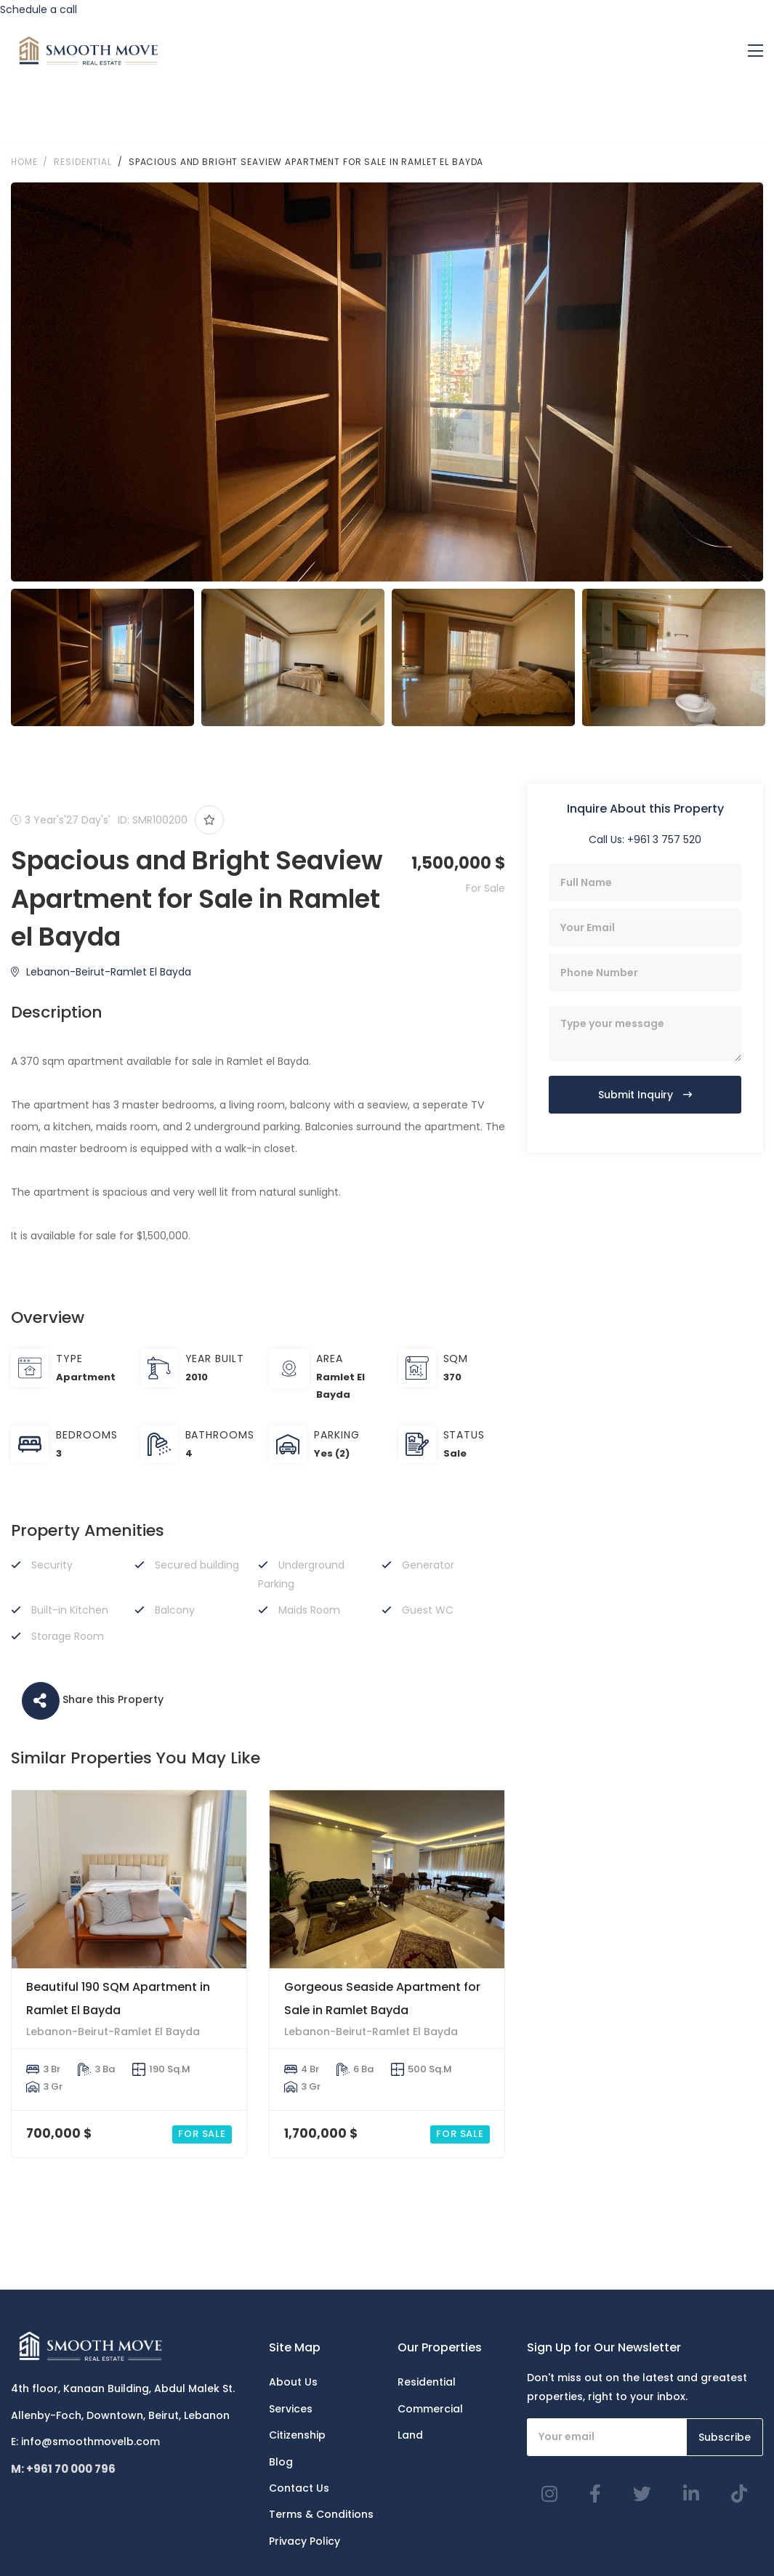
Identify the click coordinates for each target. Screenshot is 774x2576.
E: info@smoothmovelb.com (85, 2441)
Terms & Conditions (321, 2514)
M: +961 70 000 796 (63, 2468)
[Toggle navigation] (755, 51)
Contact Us (299, 2488)
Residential (427, 2382)
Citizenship (297, 2435)
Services (291, 2409)
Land (410, 2435)
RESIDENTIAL (83, 162)
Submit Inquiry (645, 1094)
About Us (293, 2382)
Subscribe (724, 2437)
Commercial (430, 2409)
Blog (281, 2462)
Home (24, 162)
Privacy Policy (304, 2541)
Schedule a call (38, 9)
